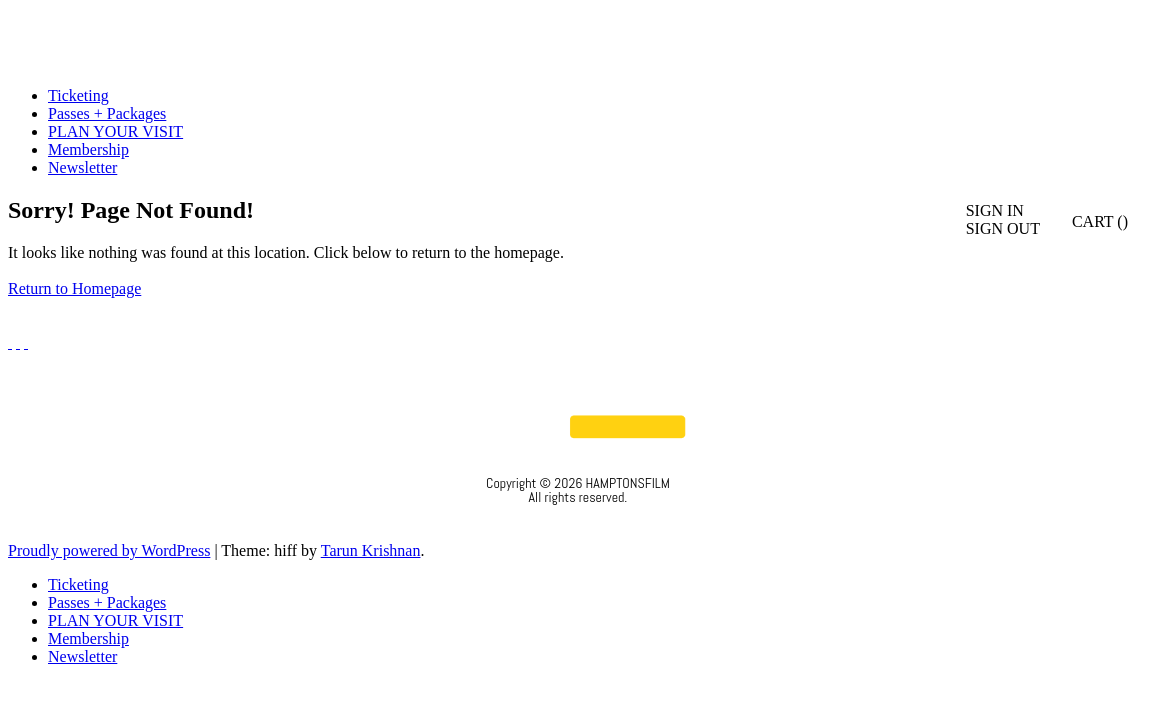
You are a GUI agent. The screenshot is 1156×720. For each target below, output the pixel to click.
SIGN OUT (1003, 228)
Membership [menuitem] (88, 638)
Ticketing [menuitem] (78, 584)
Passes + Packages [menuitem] (107, 602)
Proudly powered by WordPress (109, 550)
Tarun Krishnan (371, 550)
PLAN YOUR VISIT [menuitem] (115, 620)
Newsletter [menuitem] (82, 656)
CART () (1089, 221)
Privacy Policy (578, 524)
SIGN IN (995, 210)
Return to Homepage (74, 288)
